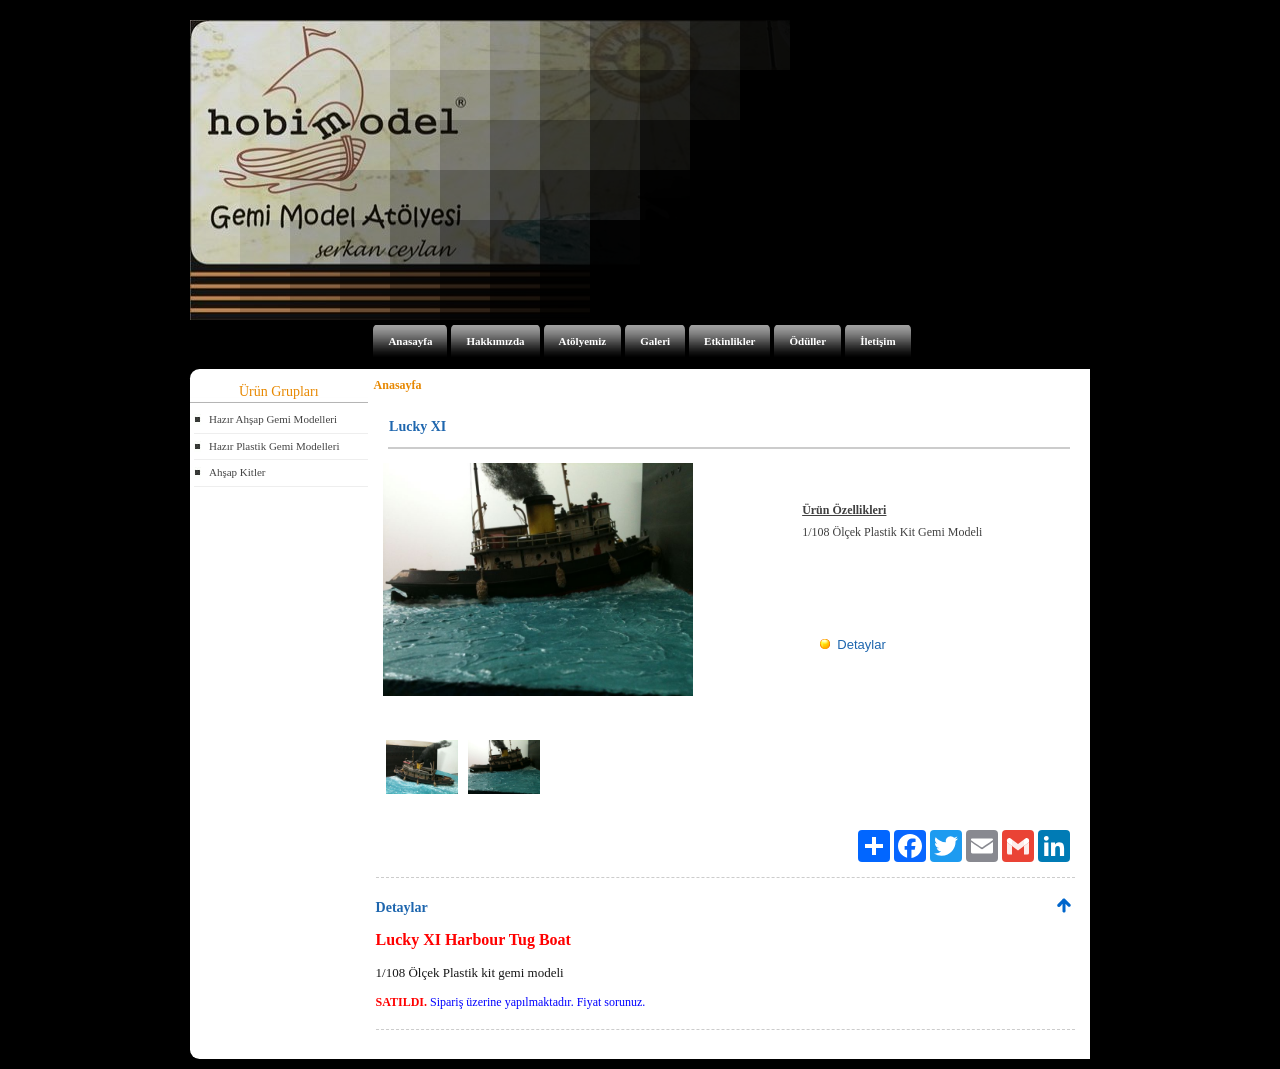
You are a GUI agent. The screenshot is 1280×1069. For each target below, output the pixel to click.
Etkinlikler (729, 341)
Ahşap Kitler (237, 472)
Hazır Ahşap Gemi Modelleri (273, 419)
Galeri (655, 341)
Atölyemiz (583, 341)
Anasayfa (410, 341)
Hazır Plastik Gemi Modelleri (274, 446)
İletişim (877, 341)
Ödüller (807, 341)
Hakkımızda (495, 341)
